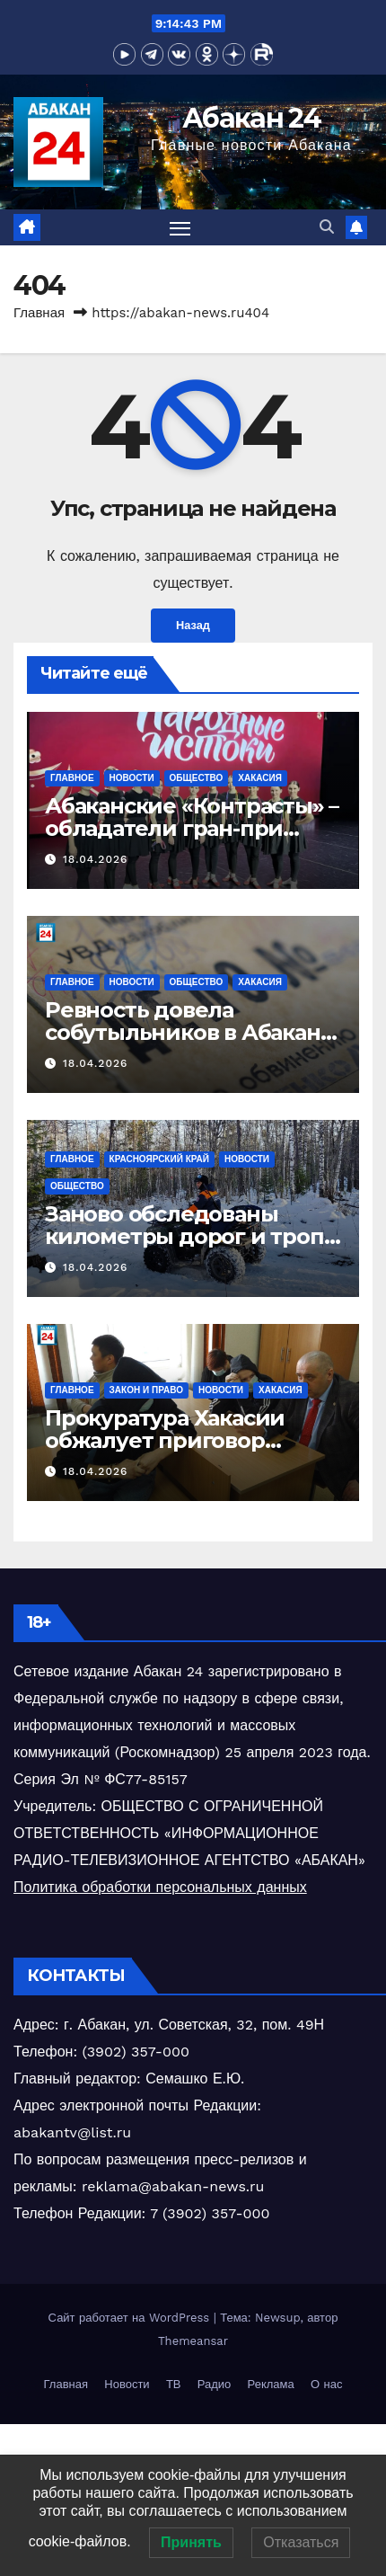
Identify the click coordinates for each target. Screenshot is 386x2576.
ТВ (173, 2384)
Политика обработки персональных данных (160, 1887)
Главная (39, 313)
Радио (214, 2384)
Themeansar (193, 2341)
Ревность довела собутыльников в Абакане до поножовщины (189, 1032)
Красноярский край (159, 1159)
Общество (197, 778)
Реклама (271, 2384)
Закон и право (146, 1390)
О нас (326, 2384)
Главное (72, 778)
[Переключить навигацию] (180, 227)
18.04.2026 (95, 859)
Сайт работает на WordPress (131, 2317)
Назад (193, 625)
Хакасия (260, 778)
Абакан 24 (251, 118)
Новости (132, 778)
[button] (327, 226)
